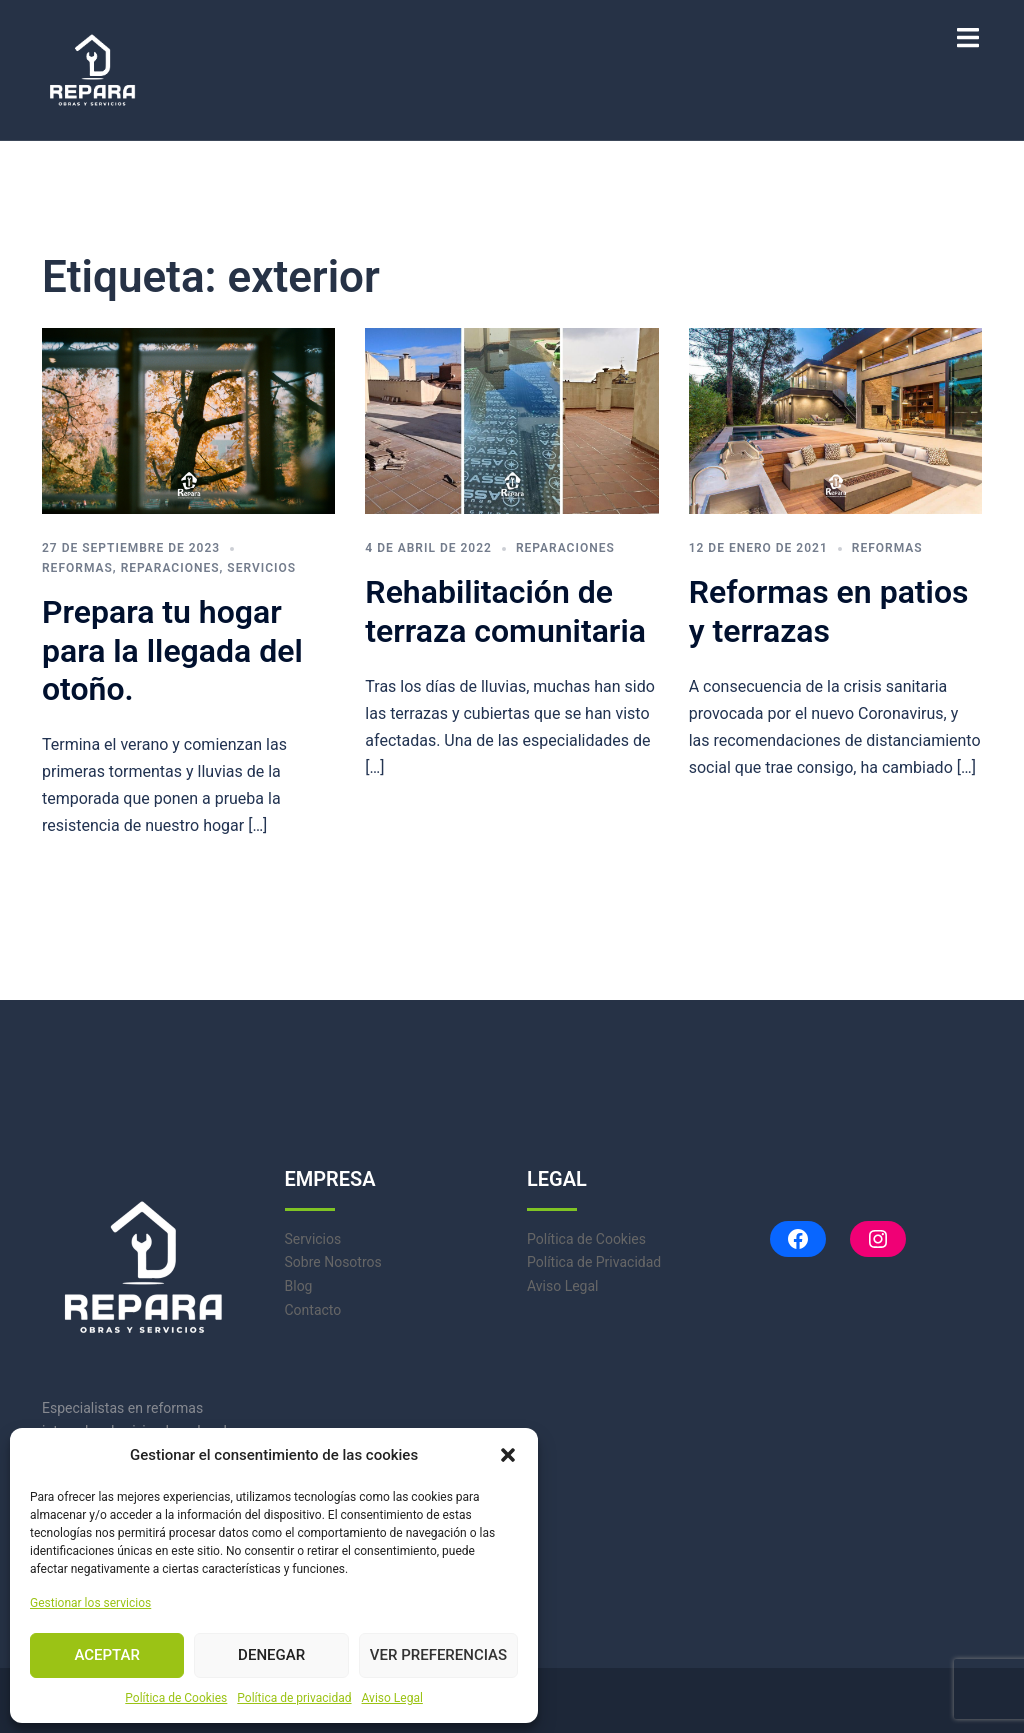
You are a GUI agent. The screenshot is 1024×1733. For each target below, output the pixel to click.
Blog (299, 1286)
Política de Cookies (176, 1698)
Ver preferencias (438, 1655)
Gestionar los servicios (90, 1603)
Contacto (313, 1310)
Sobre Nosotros (333, 1262)
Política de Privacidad (594, 1262)
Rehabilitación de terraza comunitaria (505, 611)
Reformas (77, 568)
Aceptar (107, 1655)
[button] (508, 1455)
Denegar (271, 1655)
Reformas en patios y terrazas (829, 611)
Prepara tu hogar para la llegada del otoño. (172, 650)
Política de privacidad (294, 1698)
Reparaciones (170, 568)
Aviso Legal (392, 1698)
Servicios (261, 568)
